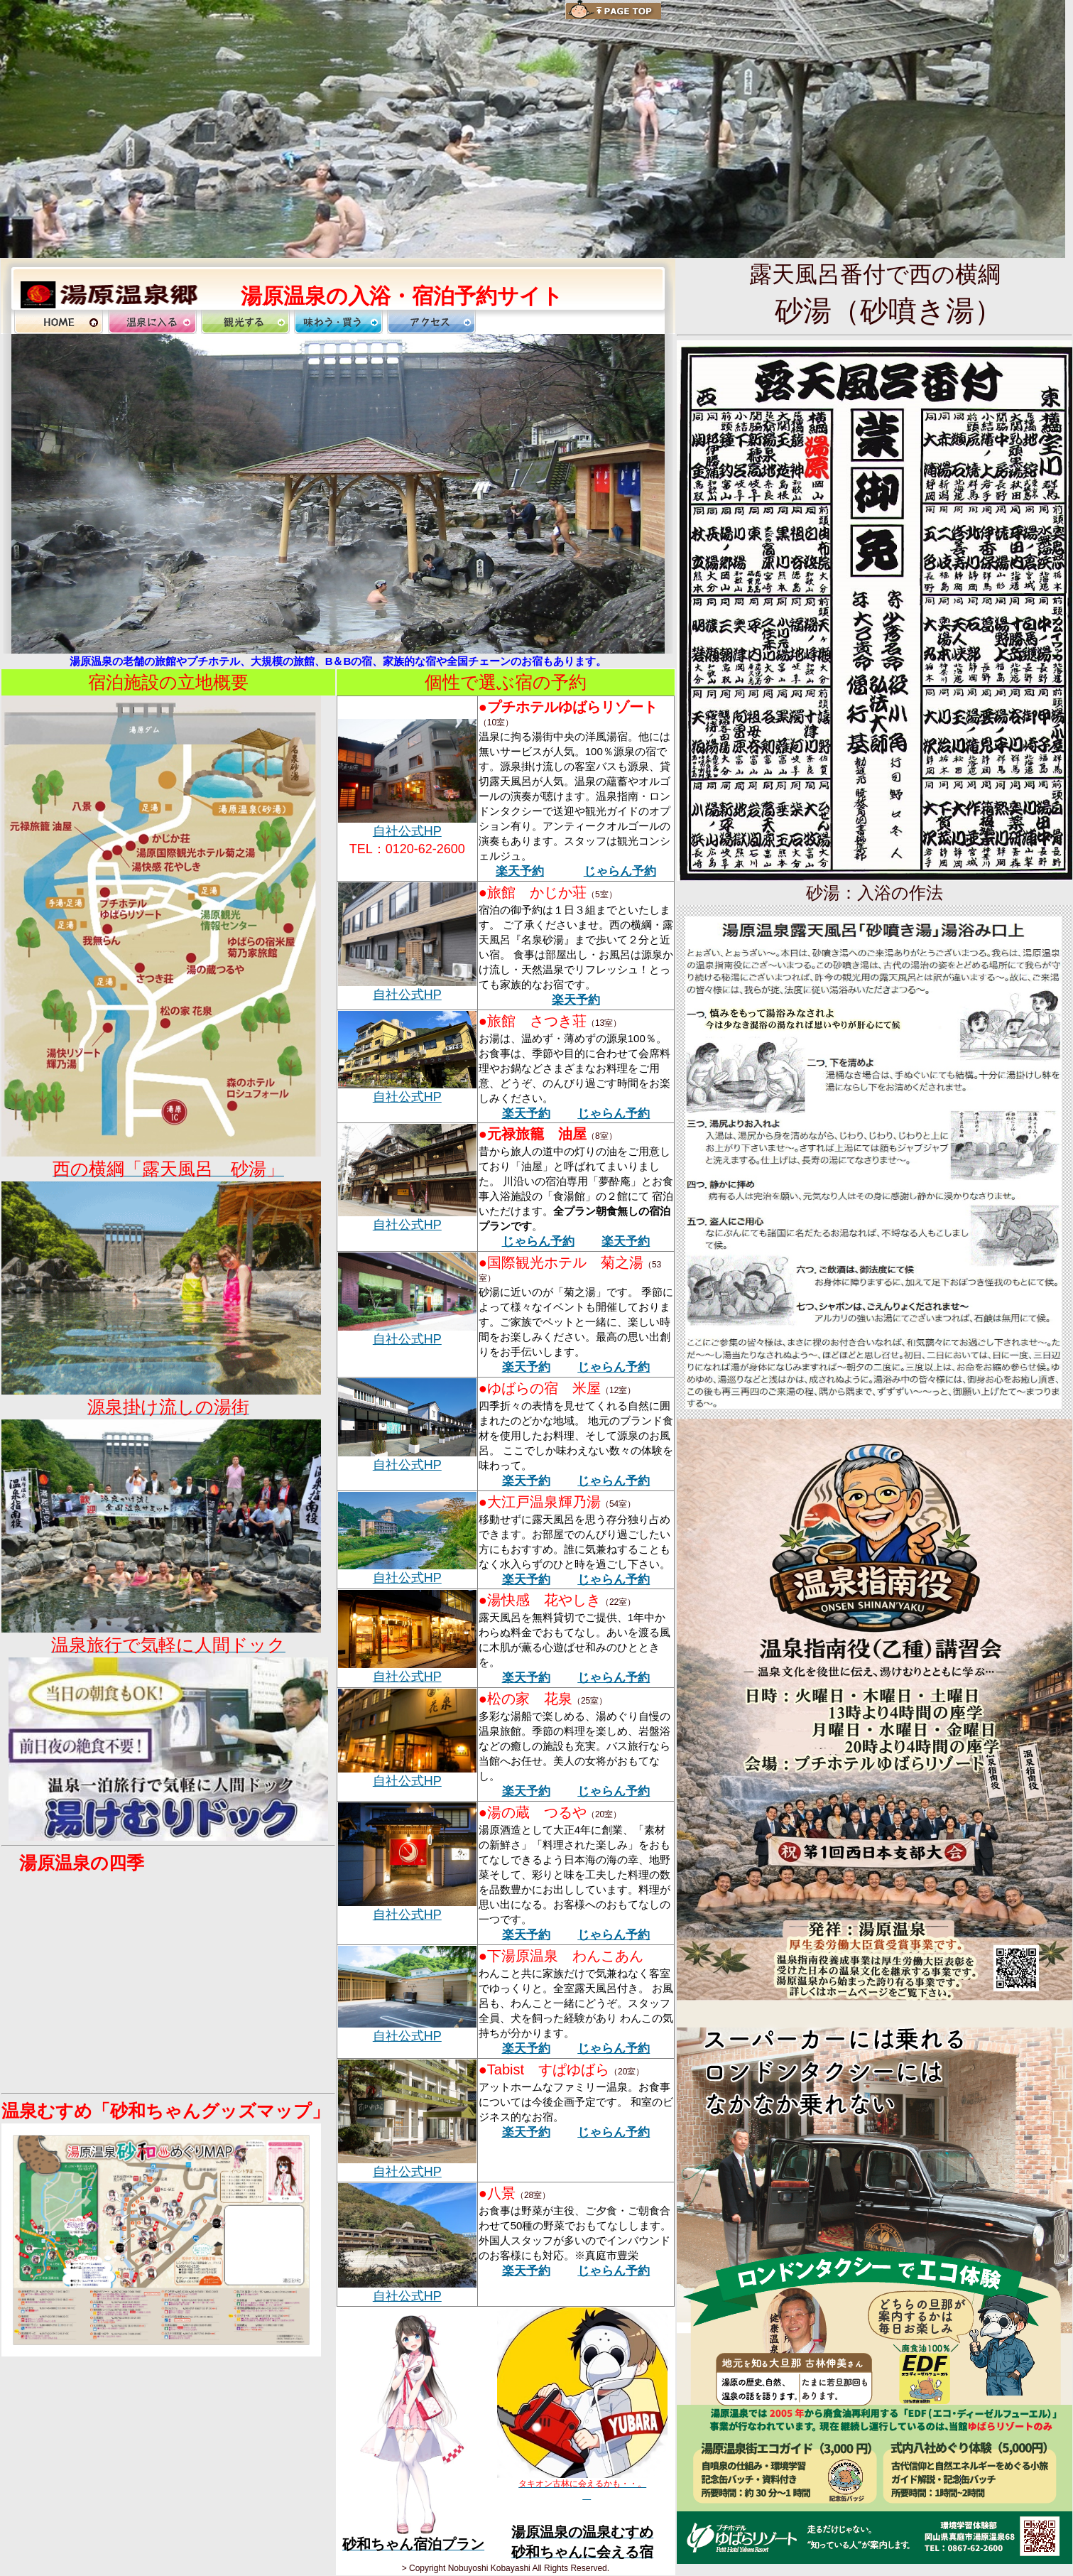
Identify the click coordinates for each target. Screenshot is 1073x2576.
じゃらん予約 (620, 871)
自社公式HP (407, 831)
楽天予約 (520, 871)
